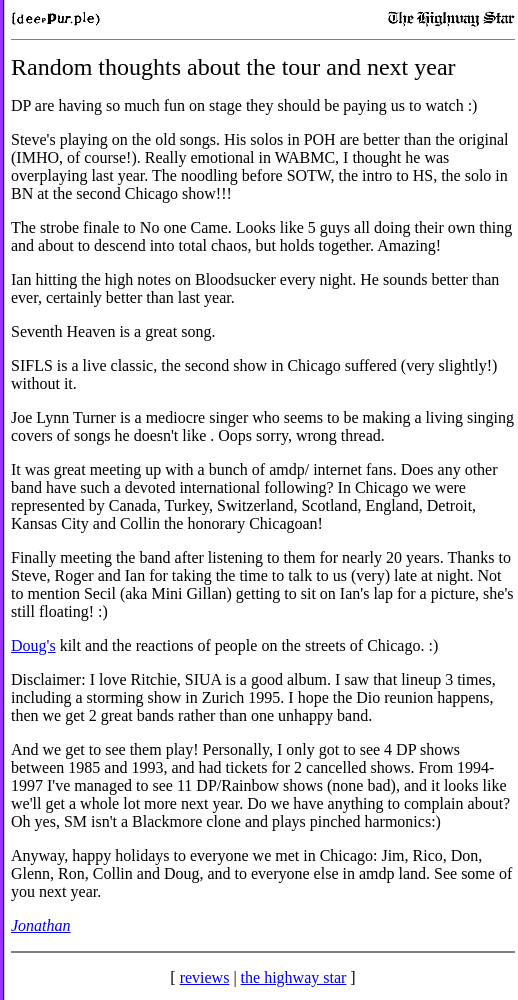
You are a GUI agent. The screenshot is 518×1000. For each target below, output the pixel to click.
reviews (205, 977)
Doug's (33, 645)
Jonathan (41, 925)
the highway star (294, 977)
